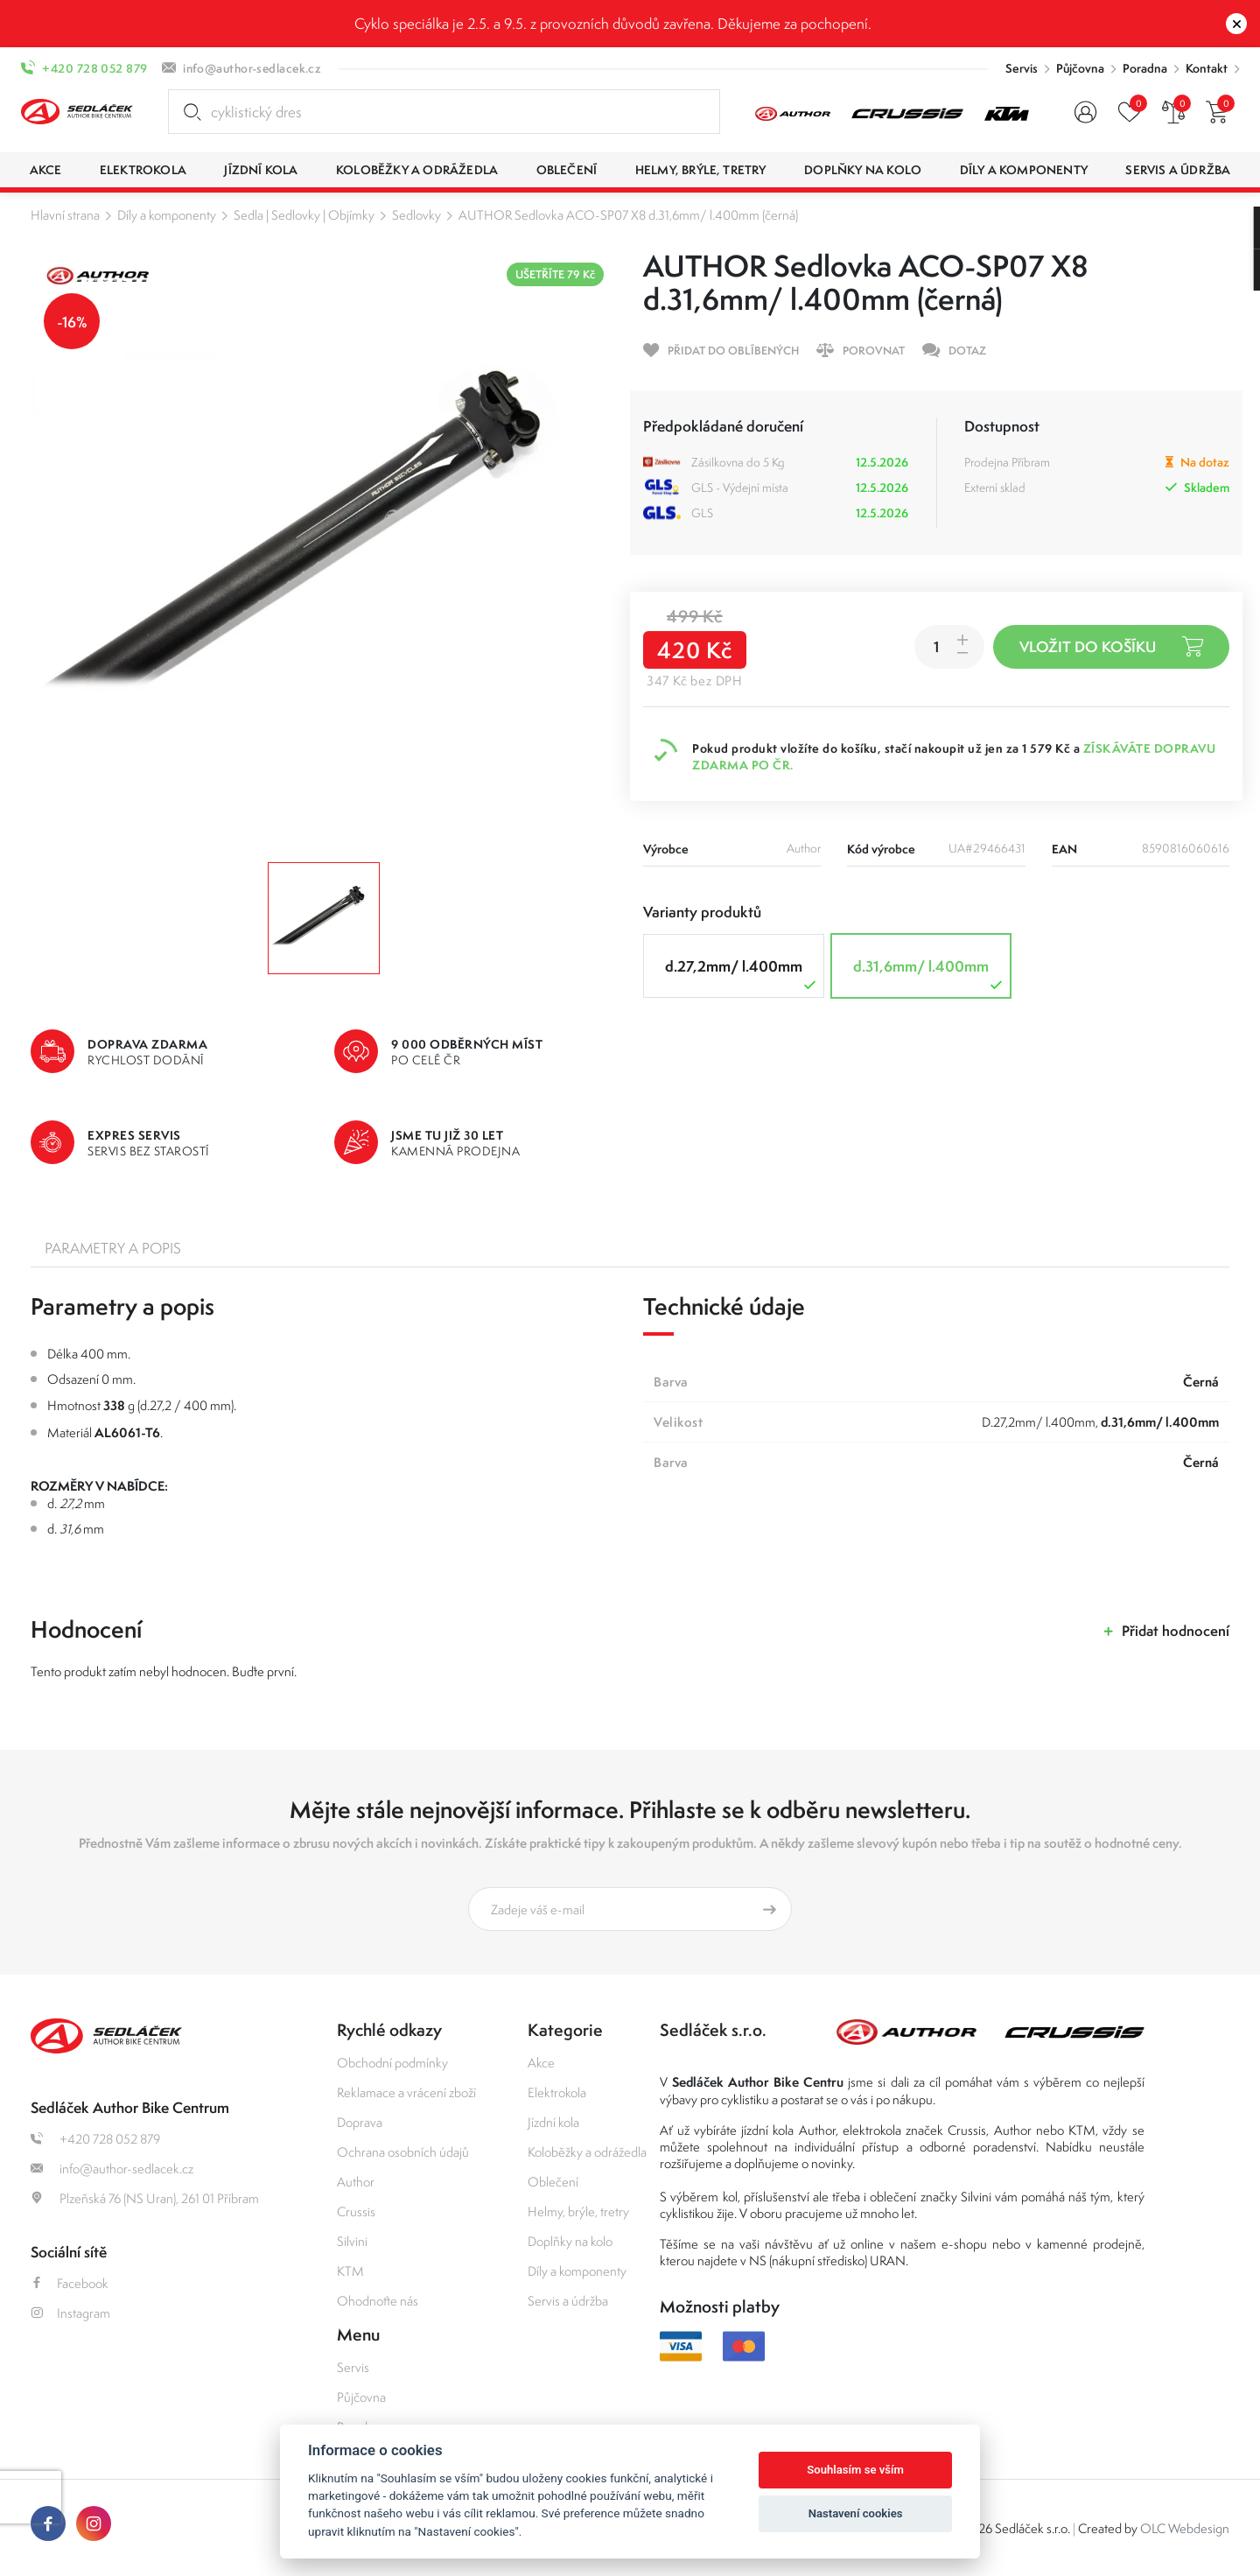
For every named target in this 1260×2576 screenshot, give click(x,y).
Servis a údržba (568, 2300)
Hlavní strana (65, 215)
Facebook (69, 2283)
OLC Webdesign (1184, 2528)
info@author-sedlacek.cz (252, 68)
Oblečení (553, 2181)
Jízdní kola (553, 2122)
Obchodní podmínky (392, 2062)
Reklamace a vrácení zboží (406, 2092)
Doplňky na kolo (570, 2241)
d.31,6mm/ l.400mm (929, 974)
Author (355, 2181)
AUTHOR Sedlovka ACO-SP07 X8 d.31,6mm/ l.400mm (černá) (628, 215)
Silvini (352, 2241)
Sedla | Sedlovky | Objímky (304, 215)
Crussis (356, 2211)
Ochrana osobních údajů (403, 2152)
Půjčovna (1080, 68)
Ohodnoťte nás (377, 2300)
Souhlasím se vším (855, 2469)
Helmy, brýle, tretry (578, 2211)
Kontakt (1207, 68)
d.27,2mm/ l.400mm (742, 974)
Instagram (70, 2313)
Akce (541, 2062)
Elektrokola (557, 2092)
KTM (350, 2271)
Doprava (359, 2122)
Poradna (1145, 68)
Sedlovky (416, 215)
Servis (1021, 68)
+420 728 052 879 (94, 68)
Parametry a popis (113, 1248)
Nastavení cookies (855, 2513)
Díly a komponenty (166, 215)
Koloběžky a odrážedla (587, 2152)
